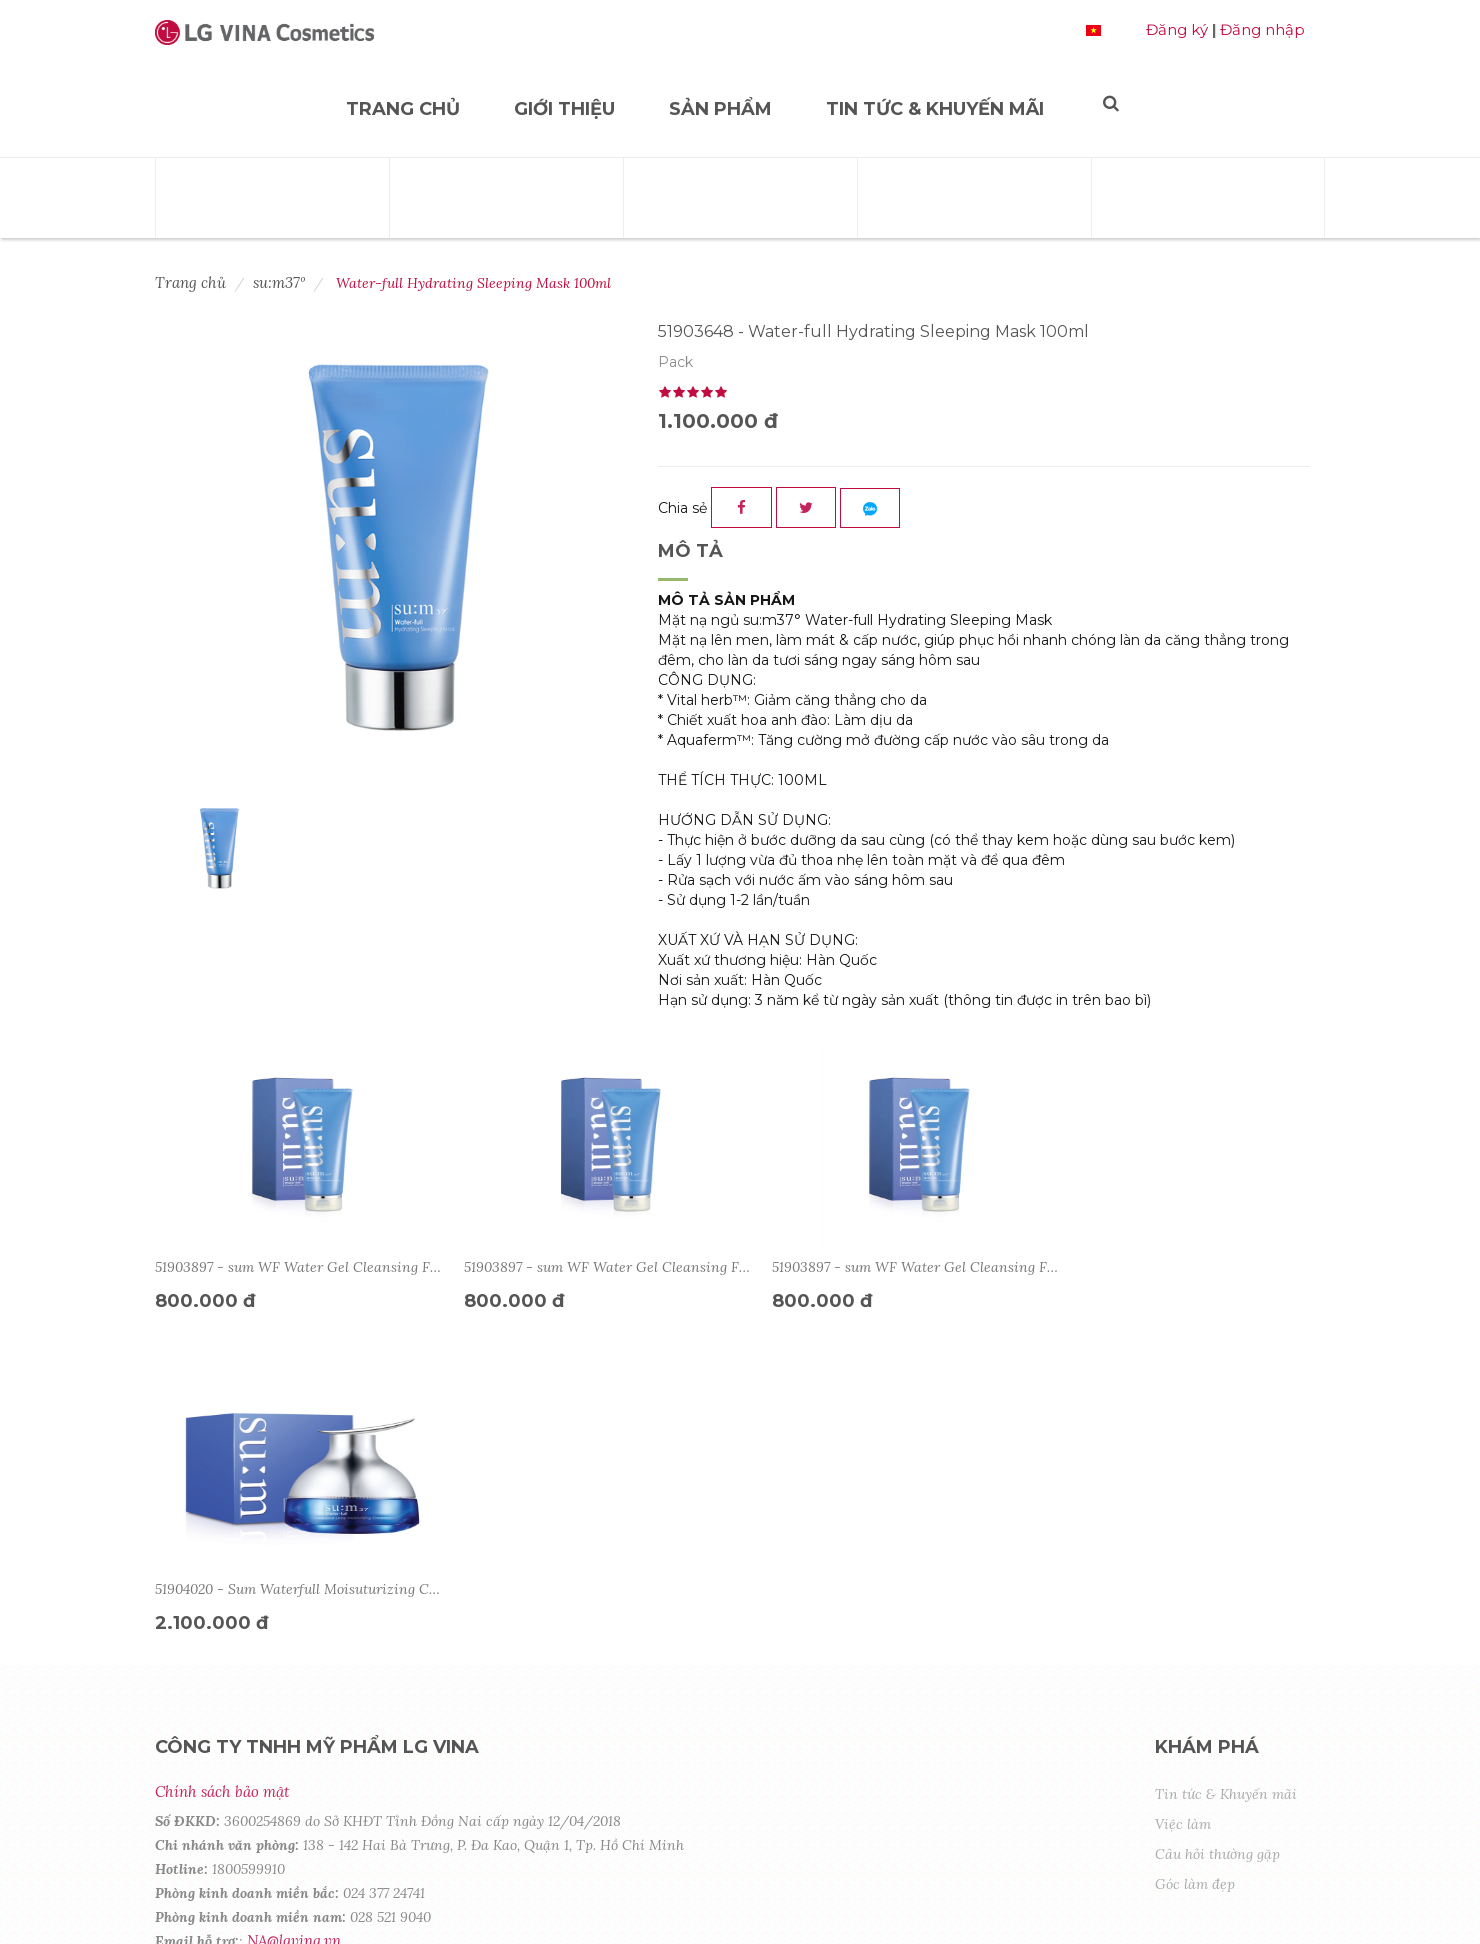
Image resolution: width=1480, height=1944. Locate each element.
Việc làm (1183, 1502)
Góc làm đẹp (1195, 1562)
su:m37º (279, 282)
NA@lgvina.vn (294, 1618)
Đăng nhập (1262, 29)
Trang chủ (403, 109)
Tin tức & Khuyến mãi (935, 109)
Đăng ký (1177, 29)
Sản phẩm (720, 109)
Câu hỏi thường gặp (1217, 1532)
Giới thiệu (564, 109)
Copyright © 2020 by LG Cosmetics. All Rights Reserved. (365, 1895)
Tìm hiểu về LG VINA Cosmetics (279, 1652)
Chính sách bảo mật (222, 1469)
